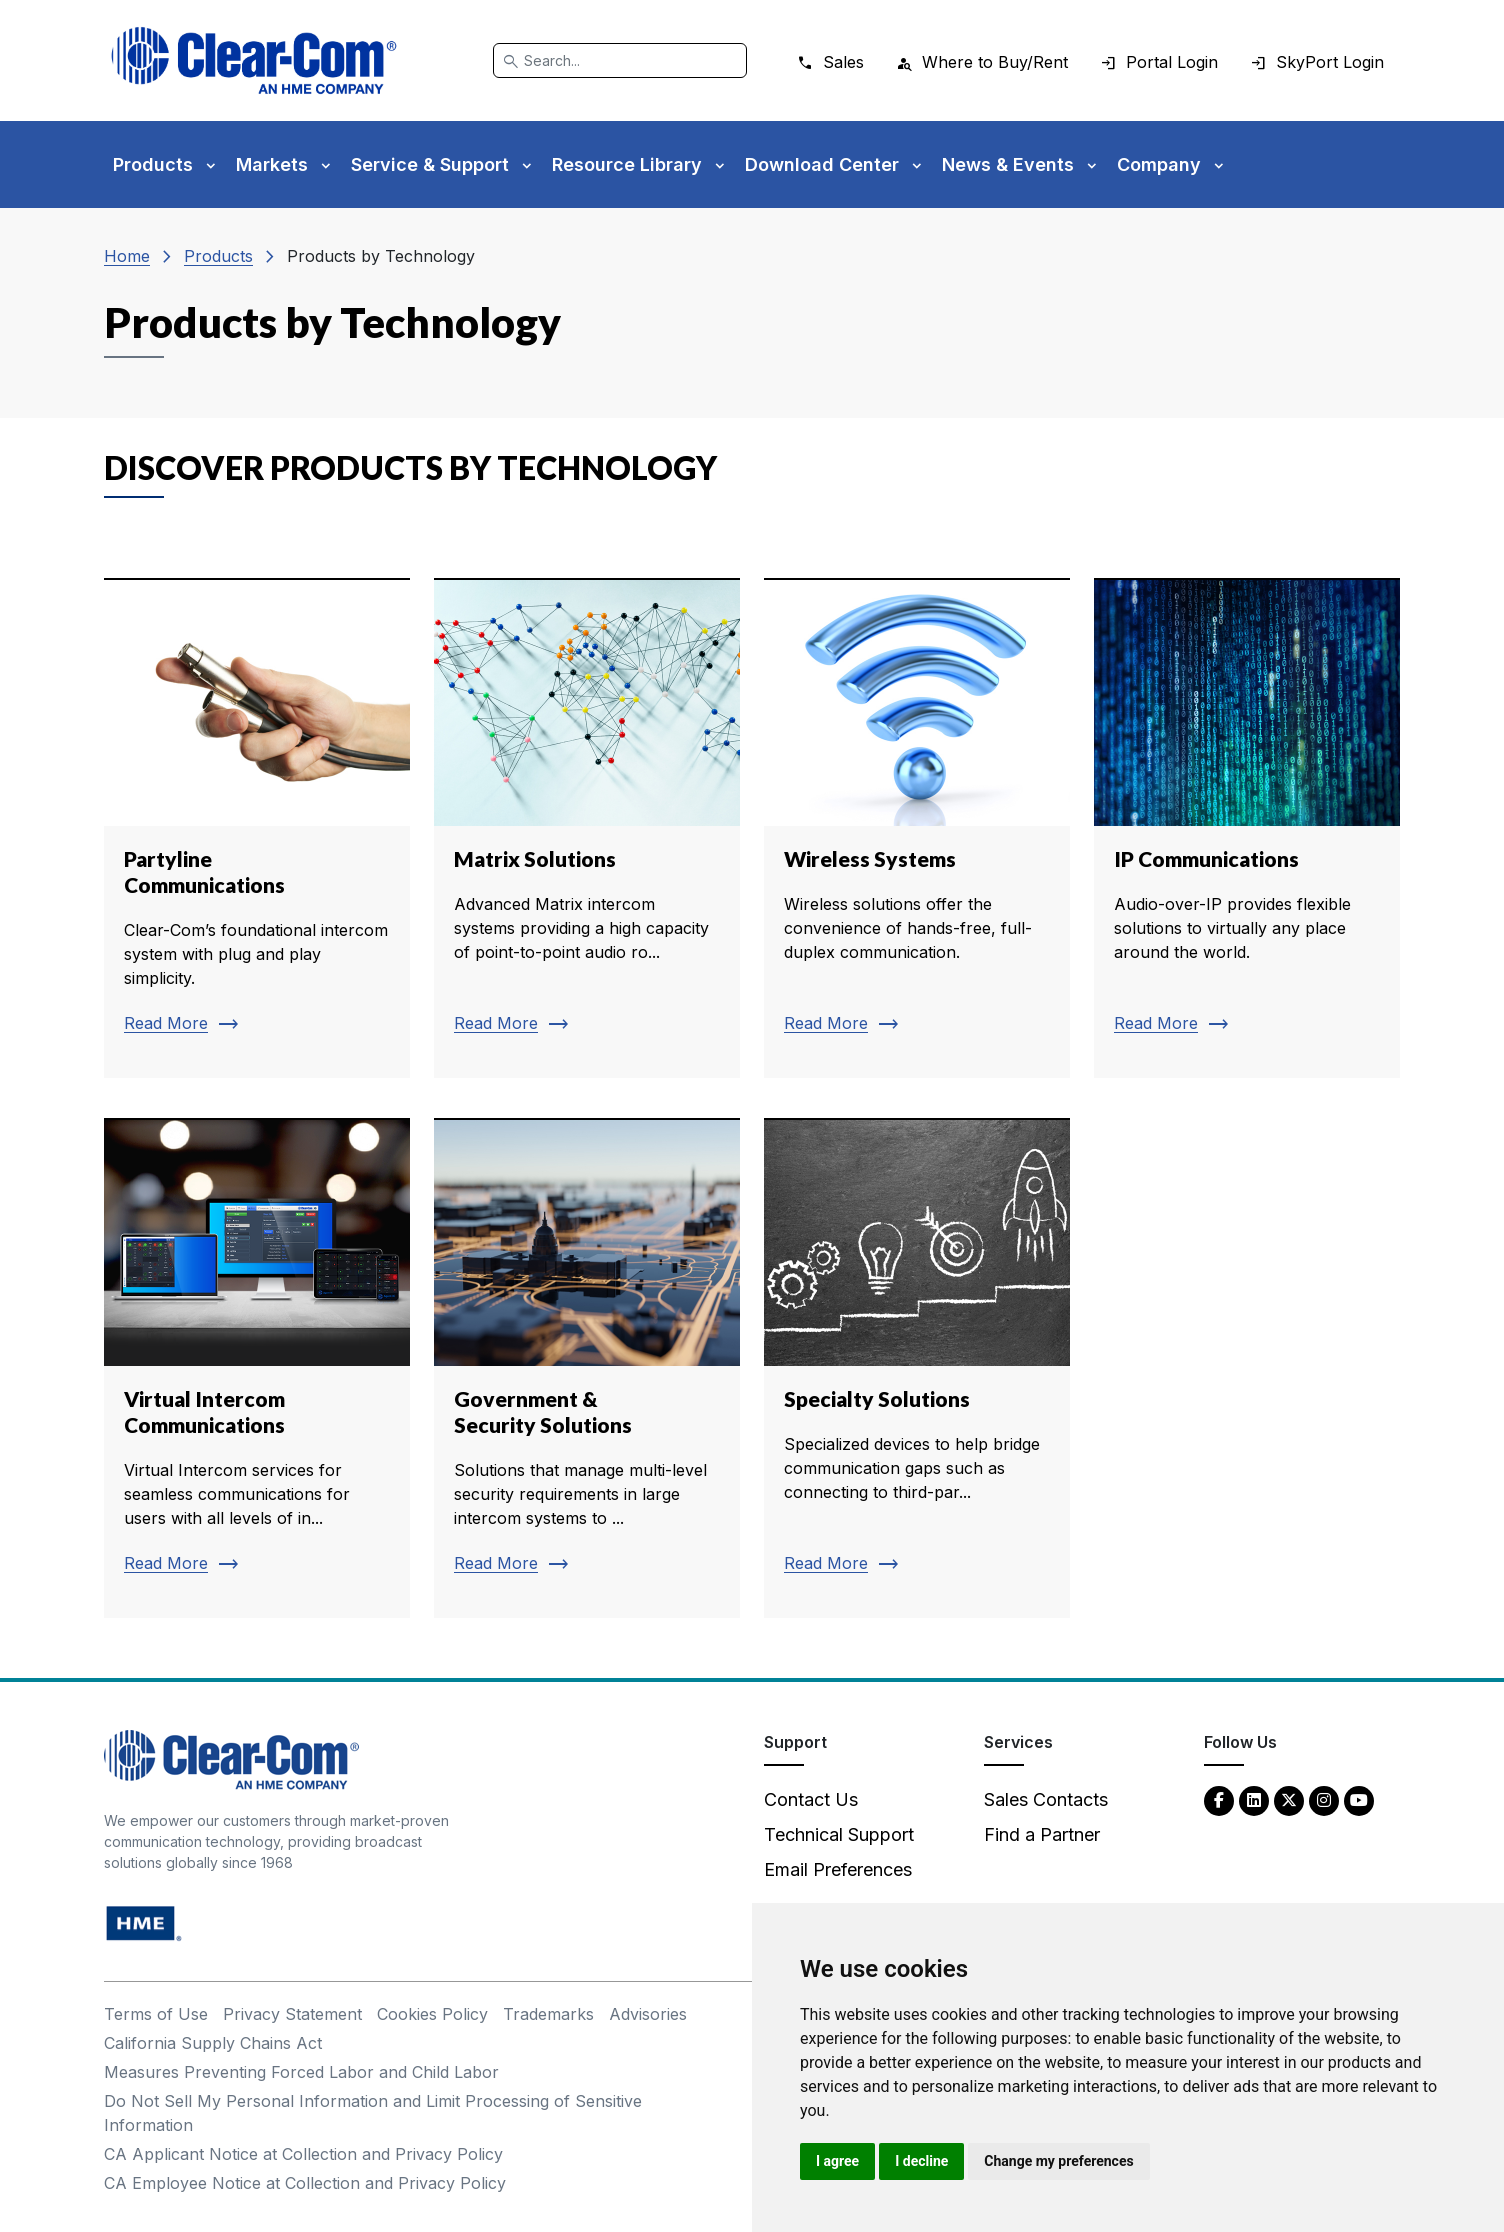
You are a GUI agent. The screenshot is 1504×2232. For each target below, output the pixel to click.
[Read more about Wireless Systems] (917, 828)
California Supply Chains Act (213, 2043)
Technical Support (839, 1834)
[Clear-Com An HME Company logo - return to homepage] (231, 1758)
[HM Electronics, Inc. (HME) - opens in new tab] (144, 1922)
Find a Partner (1042, 1834)
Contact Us (811, 1799)
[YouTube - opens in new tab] (1359, 1799)
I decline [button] (921, 2161)
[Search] (620, 60)
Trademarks (548, 2014)
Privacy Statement (292, 2014)
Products (218, 256)
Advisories (648, 2014)
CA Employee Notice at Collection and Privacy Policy (305, 2183)
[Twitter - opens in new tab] (1289, 1799)
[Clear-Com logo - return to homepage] (254, 60)
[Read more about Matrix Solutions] (587, 828)
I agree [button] (837, 2161)
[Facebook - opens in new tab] (1219, 1799)
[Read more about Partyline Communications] (257, 828)
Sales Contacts (1046, 1799)
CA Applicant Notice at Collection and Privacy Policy (303, 2154)
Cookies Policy (432, 2014)
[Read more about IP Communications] (1247, 828)
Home (127, 256)
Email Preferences (838, 1869)
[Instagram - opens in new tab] (1324, 1799)
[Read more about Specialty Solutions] (917, 1368)
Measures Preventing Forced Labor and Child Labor (301, 2072)
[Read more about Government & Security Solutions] (587, 1368)
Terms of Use (156, 2014)
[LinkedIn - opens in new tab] (1254, 1799)
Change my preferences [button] (1058, 2161)
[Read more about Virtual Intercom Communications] (257, 1368)
